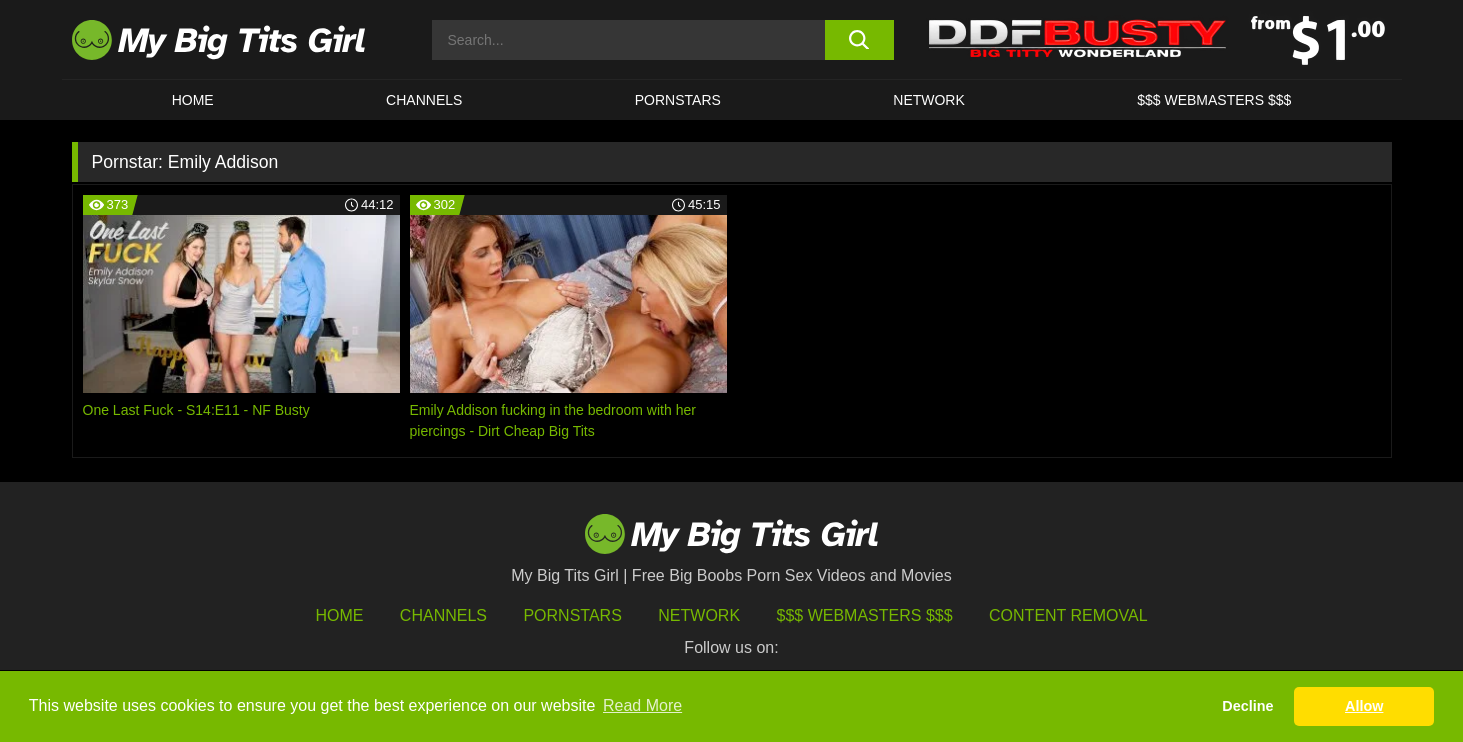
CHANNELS (424, 100)
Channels (443, 615)
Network (929, 100)
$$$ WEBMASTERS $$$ (1214, 100)
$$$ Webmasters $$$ (865, 615)
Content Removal (1068, 615)
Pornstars (678, 100)
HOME (193, 100)
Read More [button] (642, 705)
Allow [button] (1364, 706)
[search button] (859, 40)
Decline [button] (1247, 706)
